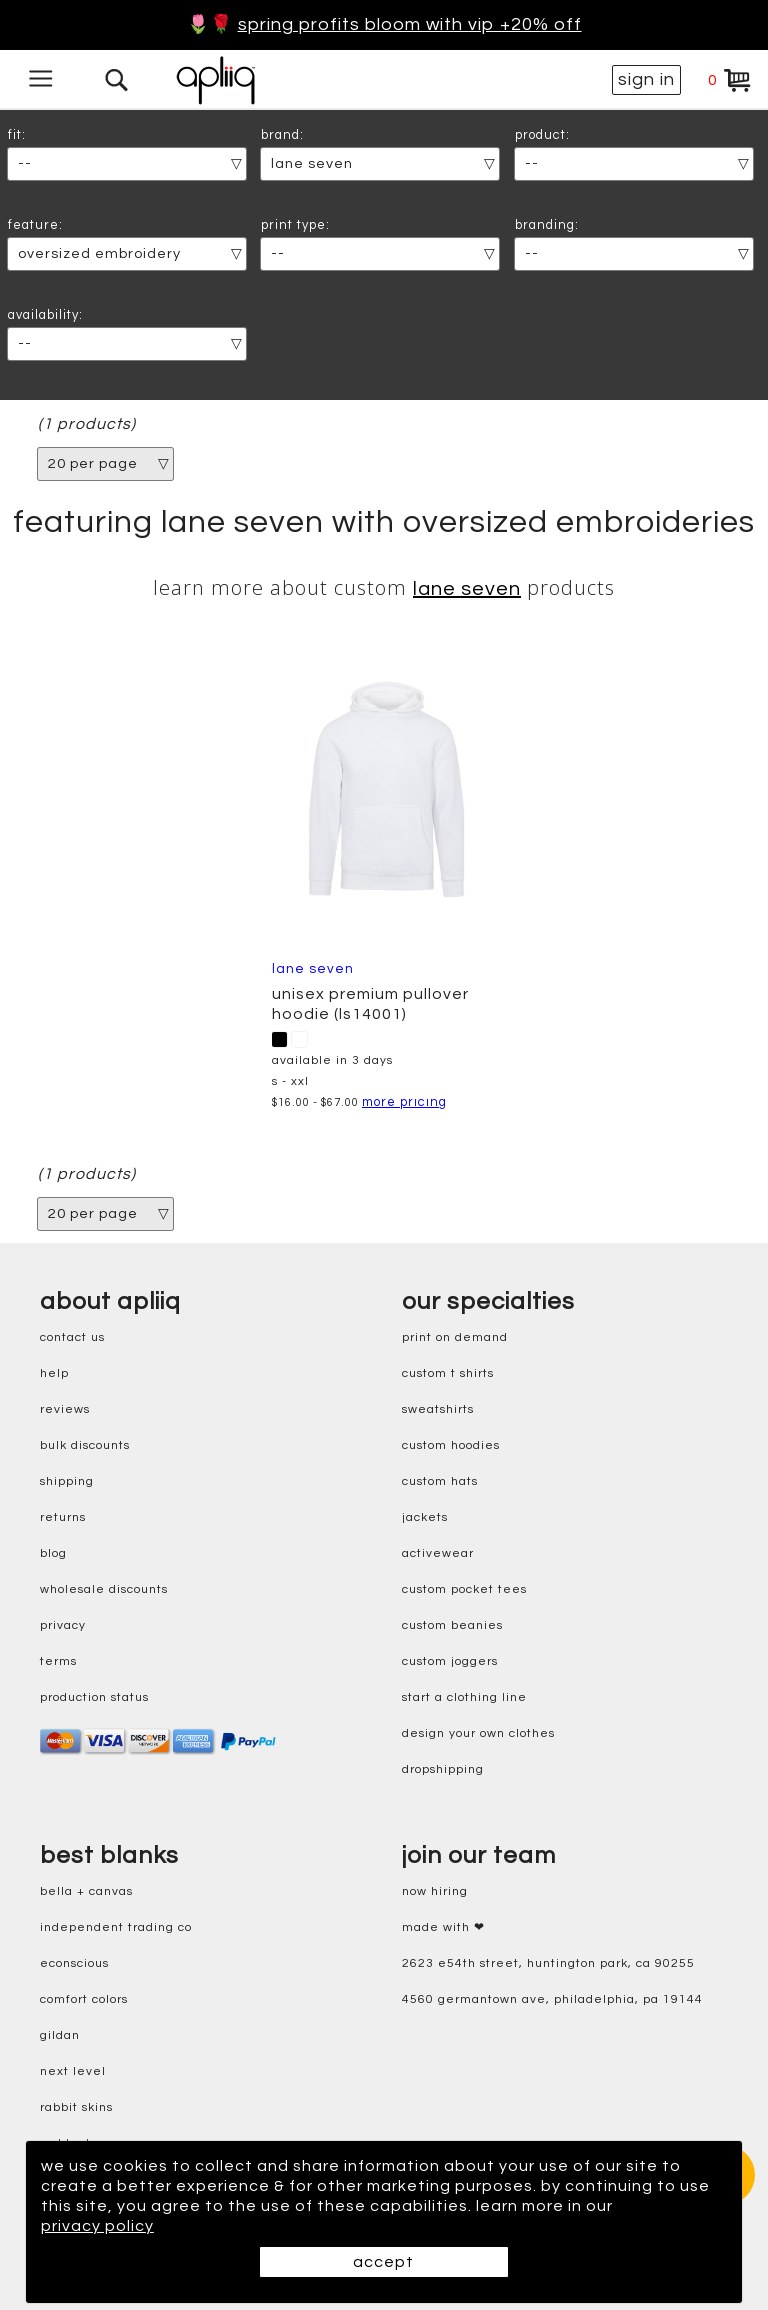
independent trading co (116, 1927)
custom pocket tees (464, 1589)
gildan (60, 2035)
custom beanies (452, 1625)
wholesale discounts (104, 1589)
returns (63, 1517)
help (54, 1373)
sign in (646, 79)
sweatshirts (438, 1409)
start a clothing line (464, 1697)
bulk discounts (85, 1445)
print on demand (455, 1337)
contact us (72, 1337)
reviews (65, 1409)
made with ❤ (443, 1927)
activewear (438, 1553)
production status (94, 1697)
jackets (425, 1517)
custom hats (440, 1481)
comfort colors (84, 1999)
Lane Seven (467, 589)
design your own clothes (478, 1733)
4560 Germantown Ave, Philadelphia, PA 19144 (552, 1999)
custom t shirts (448, 1373)
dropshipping (443, 1769)
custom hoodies (451, 1445)
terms (58, 1661)
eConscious (74, 1963)
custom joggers (450, 1661)
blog (53, 1553)
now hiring (435, 1891)
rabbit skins (76, 2107)
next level (73, 2071)
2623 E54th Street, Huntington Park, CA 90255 (548, 1963)
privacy (63, 1625)
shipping (67, 1481)
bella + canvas (86, 1891)
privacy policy (97, 2226)
